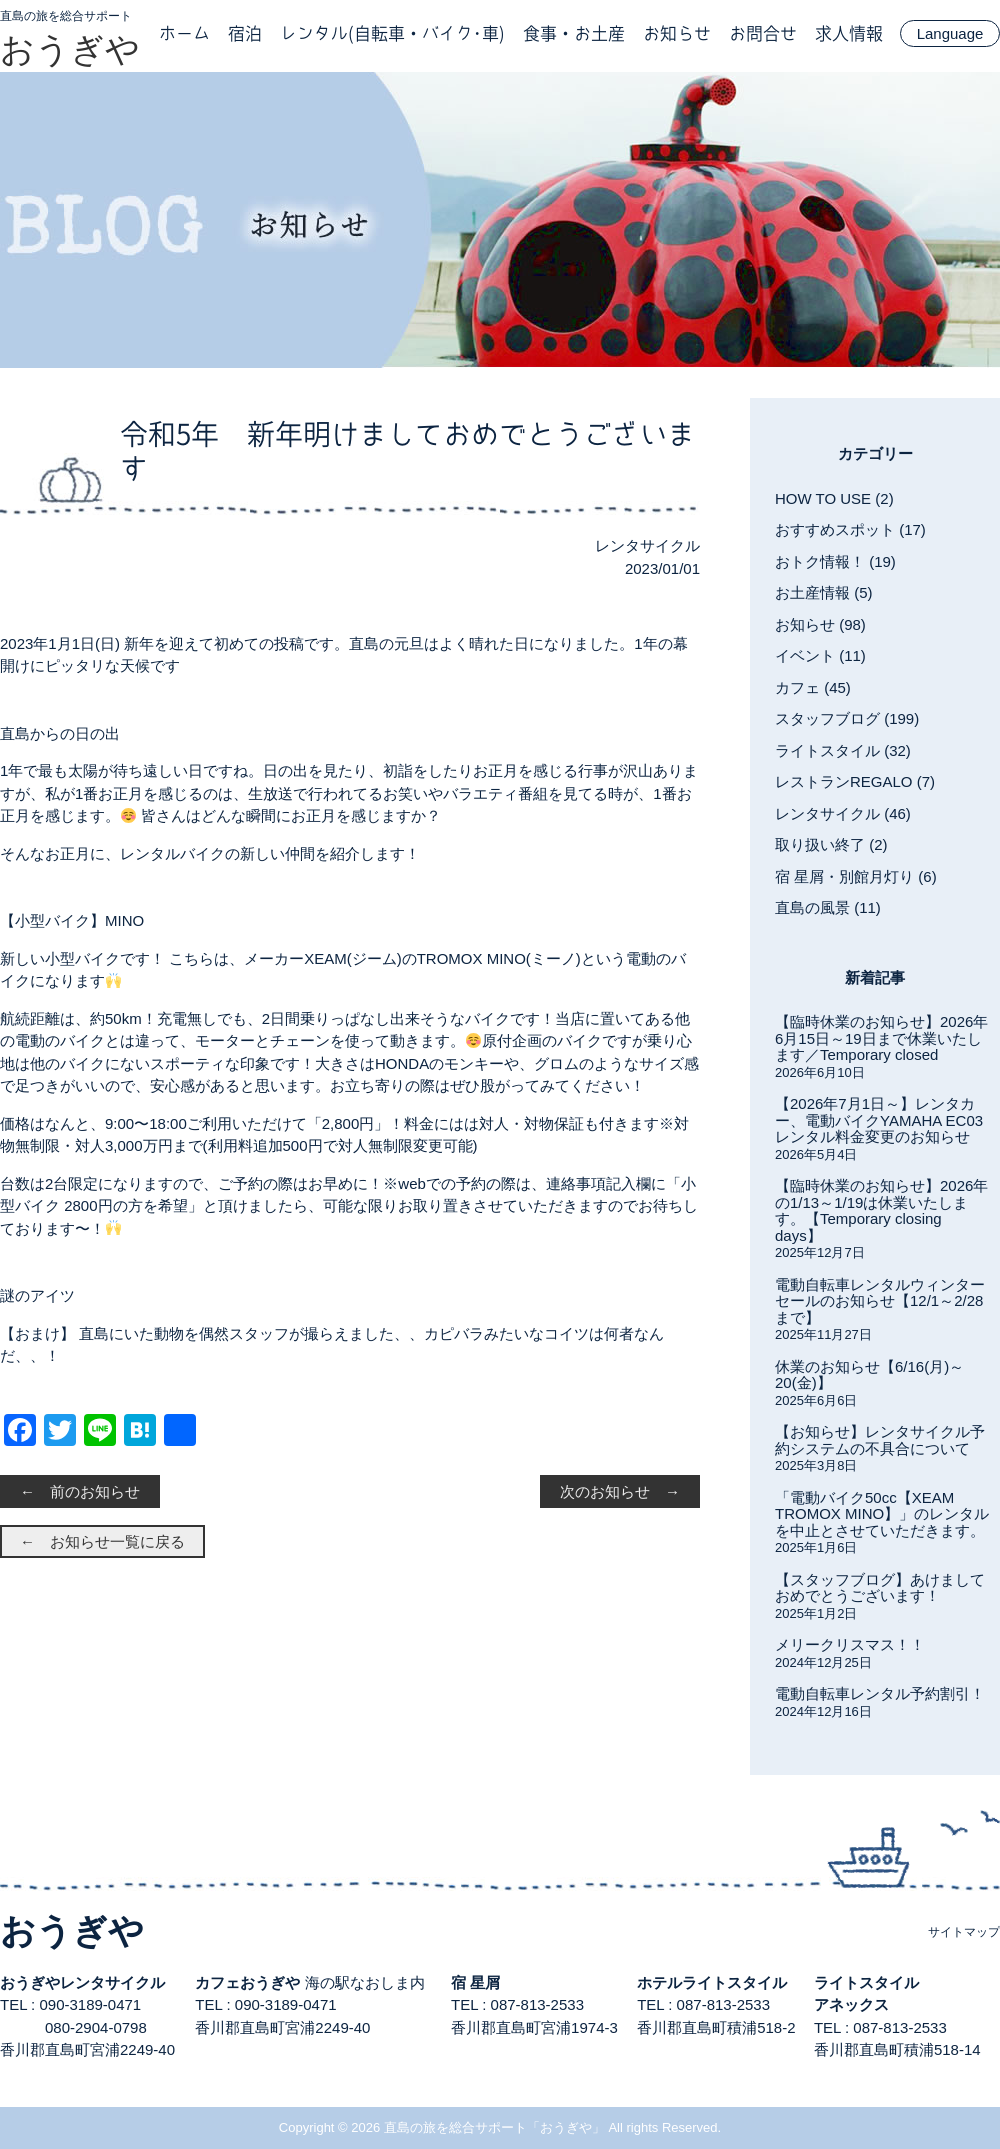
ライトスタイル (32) (843, 750)
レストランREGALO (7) (855, 781)
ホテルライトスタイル (712, 1982)
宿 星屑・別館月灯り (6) (856, 876)
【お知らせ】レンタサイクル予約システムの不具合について (880, 1440)
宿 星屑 (475, 1982)
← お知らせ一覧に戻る (102, 1541)
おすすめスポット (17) (850, 529)
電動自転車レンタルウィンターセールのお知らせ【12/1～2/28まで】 (880, 1301)
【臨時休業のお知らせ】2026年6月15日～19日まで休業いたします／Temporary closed (881, 1038)
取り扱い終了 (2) (831, 844)
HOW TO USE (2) (834, 498)
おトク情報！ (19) (835, 561)
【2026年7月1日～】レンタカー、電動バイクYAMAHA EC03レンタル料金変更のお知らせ (879, 1120)
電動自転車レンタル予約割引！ (880, 1693)
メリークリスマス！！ (850, 1644)
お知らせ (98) (820, 624)
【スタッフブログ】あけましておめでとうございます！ (880, 1588)
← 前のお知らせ (80, 1491)
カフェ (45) (813, 687)
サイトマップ (964, 1932)
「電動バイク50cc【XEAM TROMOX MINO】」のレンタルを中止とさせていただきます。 (882, 1514)
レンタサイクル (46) (843, 813)
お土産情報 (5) (824, 592)
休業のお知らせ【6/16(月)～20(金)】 (869, 1375)
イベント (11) (820, 655)
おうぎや (70, 49)
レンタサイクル (647, 545)
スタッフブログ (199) (847, 718)
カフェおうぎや (247, 1982)
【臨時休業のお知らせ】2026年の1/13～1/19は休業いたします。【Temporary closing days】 (881, 1210)
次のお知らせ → (620, 1491)
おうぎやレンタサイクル (82, 1982)
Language (950, 33)
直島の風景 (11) (828, 907)
